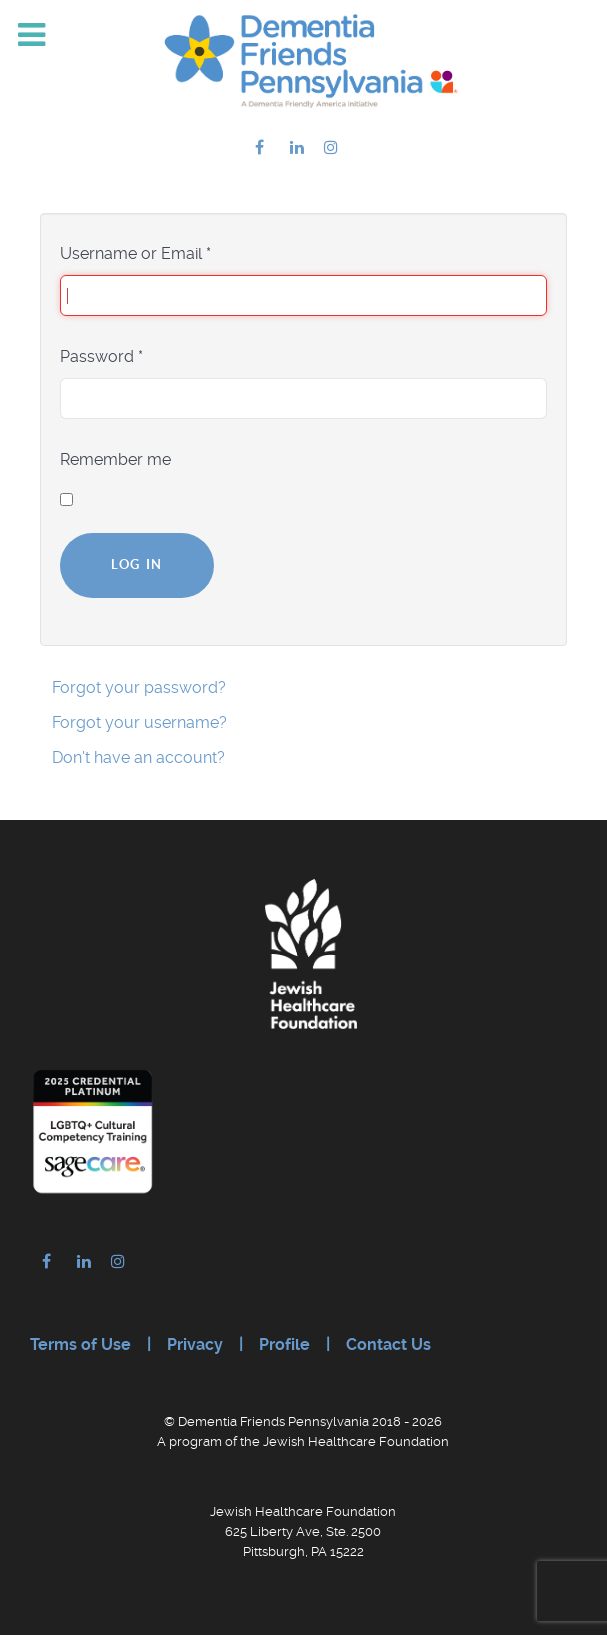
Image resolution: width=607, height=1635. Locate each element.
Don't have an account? (138, 757)
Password (101, 356)
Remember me (115, 459)
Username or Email (135, 253)
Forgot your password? (139, 687)
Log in (137, 564)
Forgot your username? (139, 722)
